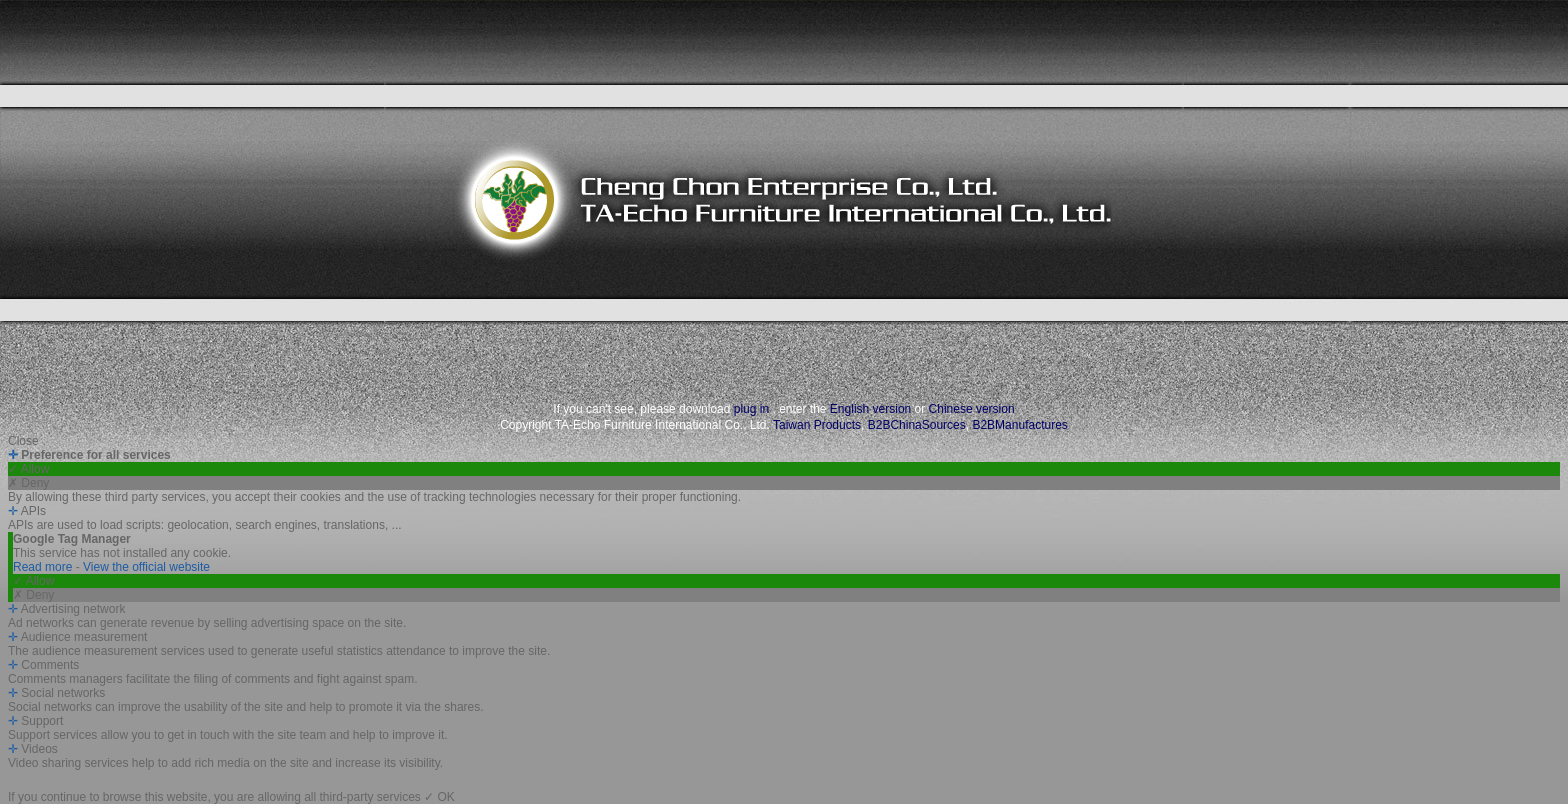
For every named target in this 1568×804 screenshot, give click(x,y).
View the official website (146, 567)
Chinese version (972, 409)
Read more (44, 567)
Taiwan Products (817, 425)
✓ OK (439, 797)
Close (23, 441)
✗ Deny (28, 483)
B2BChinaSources (917, 425)
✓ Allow (28, 469)
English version (870, 409)
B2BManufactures (1019, 425)
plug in (751, 409)
